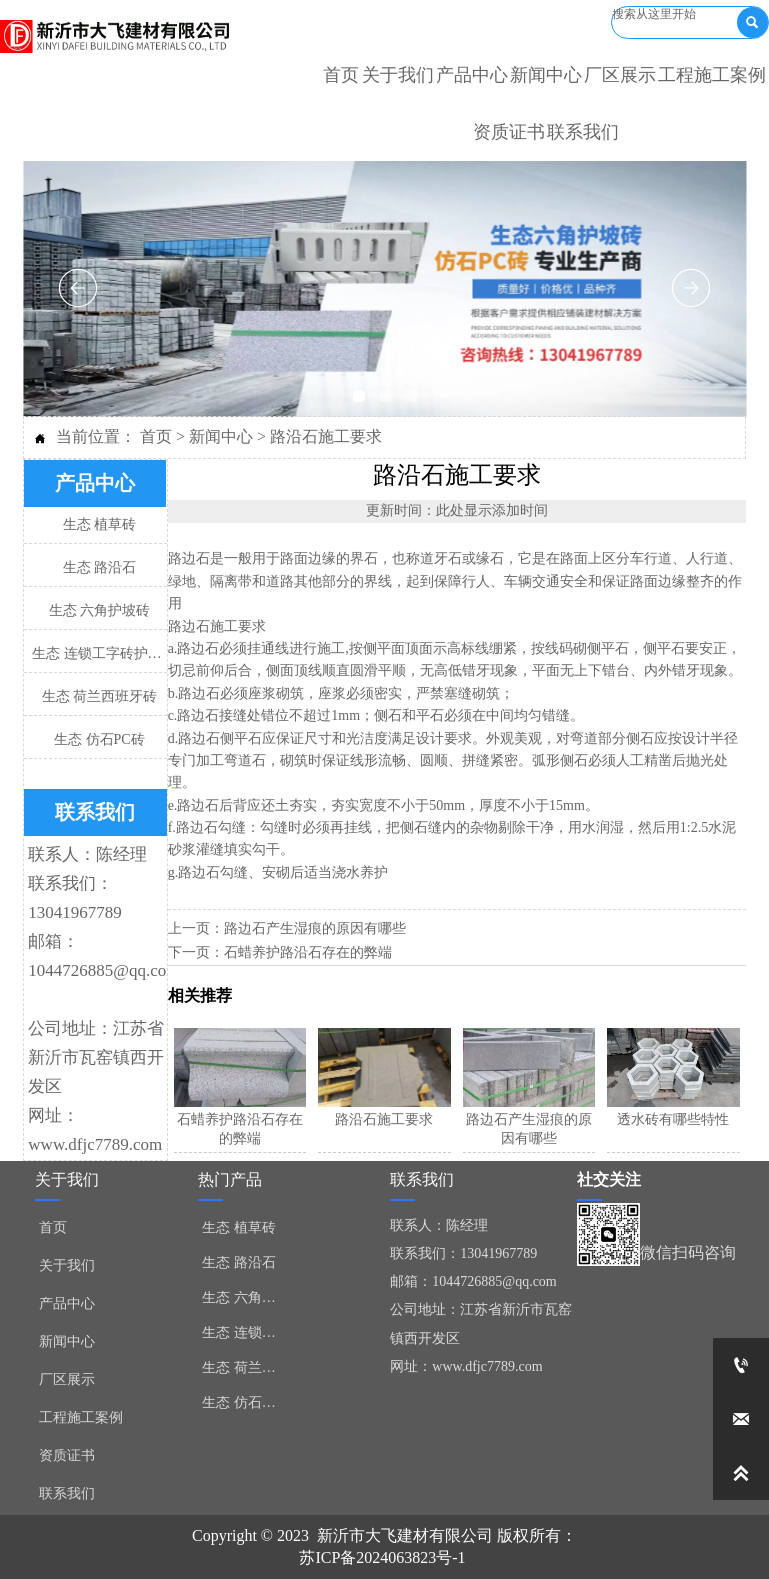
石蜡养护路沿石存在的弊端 (308, 952)
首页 (156, 436)
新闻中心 (221, 436)
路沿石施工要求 (326, 436)
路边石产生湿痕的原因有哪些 (315, 928)
